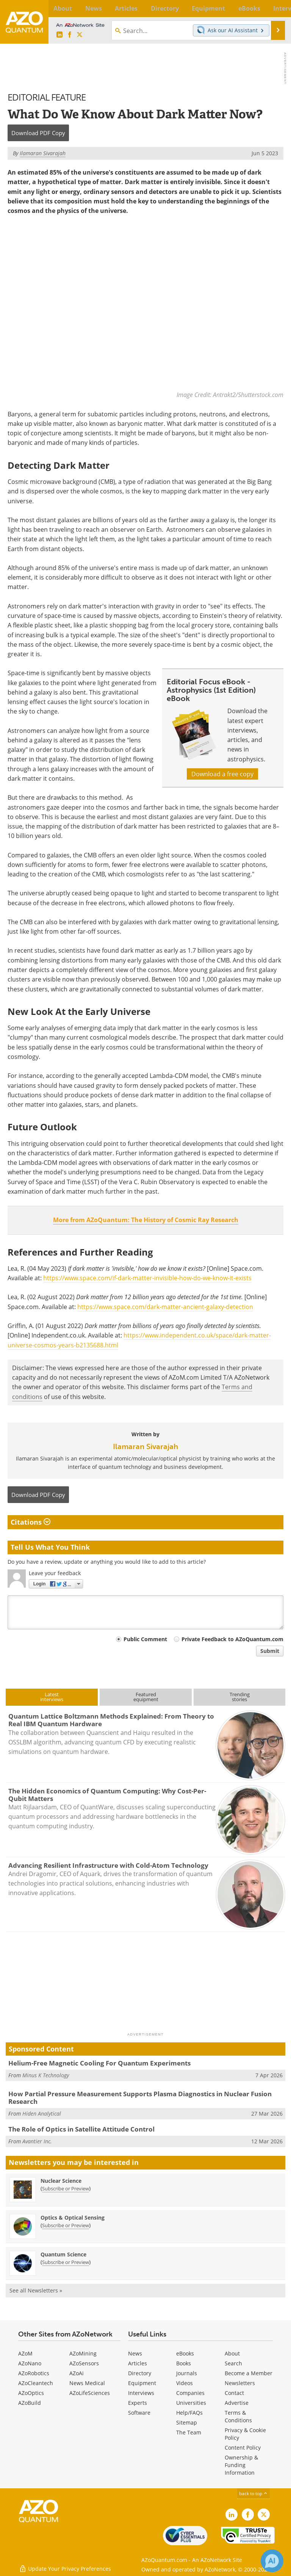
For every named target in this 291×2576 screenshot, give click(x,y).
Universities (191, 2402)
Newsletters (240, 2383)
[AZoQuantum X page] (80, 35)
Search (233, 2363)
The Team (188, 2432)
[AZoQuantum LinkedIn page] (59, 35)
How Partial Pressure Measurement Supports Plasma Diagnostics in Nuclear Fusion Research (140, 2097)
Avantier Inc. (37, 2140)
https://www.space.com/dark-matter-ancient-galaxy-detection (165, 1307)
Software (139, 2412)
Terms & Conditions (238, 2416)
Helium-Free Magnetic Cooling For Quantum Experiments (99, 2063)
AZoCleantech (35, 2383)
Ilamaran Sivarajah (145, 1446)
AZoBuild (29, 2402)
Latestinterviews (51, 1697)
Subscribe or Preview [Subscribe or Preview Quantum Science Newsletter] (65, 2262)
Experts (137, 2402)
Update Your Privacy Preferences (65, 2566)
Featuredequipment (145, 1697)
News (135, 2353)
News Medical (87, 2383)
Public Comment (145, 1639)
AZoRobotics (33, 2373)
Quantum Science (63, 2254)
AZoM (25, 2353)
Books (183, 2363)
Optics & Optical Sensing (73, 2217)
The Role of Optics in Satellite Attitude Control (81, 2129)
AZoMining (83, 2353)
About (232, 2353)
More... (277, 8)
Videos (184, 2383)
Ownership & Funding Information (241, 2465)
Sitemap (186, 2422)
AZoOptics (31, 2392)
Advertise (237, 2402)
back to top (253, 2493)
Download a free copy (222, 774)
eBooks (185, 2353)
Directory (139, 2373)
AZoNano (29, 2363)
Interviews (141, 2392)
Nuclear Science (61, 2180)
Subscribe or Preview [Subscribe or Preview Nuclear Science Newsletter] (65, 2188)
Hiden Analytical (41, 2113)
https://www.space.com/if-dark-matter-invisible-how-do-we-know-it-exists (147, 1278)
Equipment (142, 2383)
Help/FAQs (189, 2412)
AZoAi (76, 2373)
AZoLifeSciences (89, 2392)
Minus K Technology (45, 2075)
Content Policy (243, 2447)
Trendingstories (240, 1697)
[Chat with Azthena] (272, 2560)
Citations (30, 1522)
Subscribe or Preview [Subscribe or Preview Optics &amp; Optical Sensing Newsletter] (65, 2225)
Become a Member (248, 2373)
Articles (137, 2363)
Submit (269, 1650)
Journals (186, 2373)
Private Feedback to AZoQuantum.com (232, 1639)
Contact (234, 2392)
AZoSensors (84, 2363)
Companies (190, 2392)
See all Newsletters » (35, 2290)
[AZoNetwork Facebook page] (70, 35)
